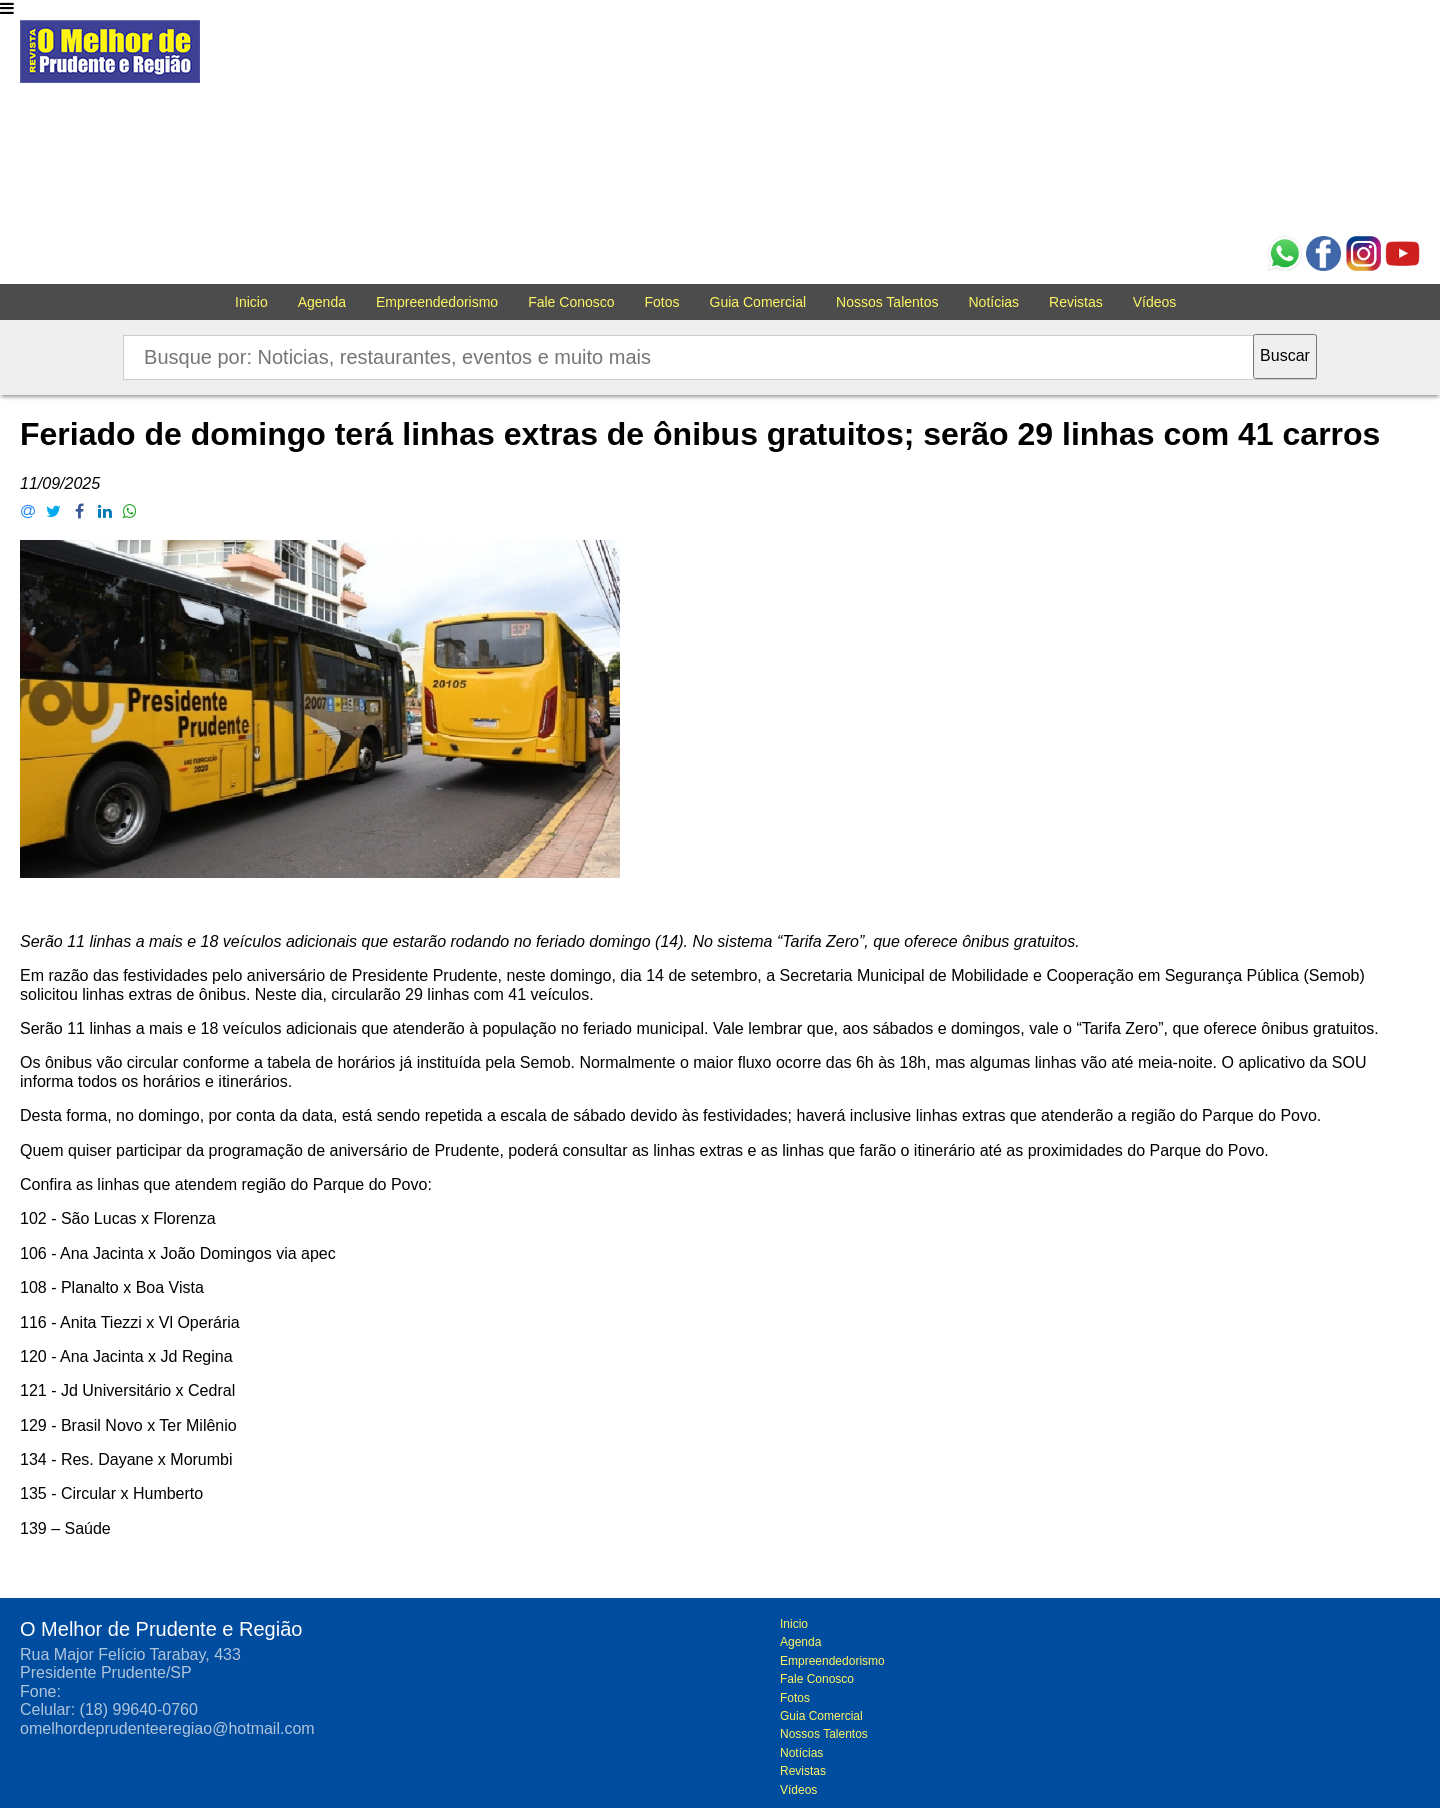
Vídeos (1155, 302)
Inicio (251, 302)
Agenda (322, 302)
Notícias (994, 302)
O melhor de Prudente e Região (110, 57)
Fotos (662, 302)
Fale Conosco (571, 302)
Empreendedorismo (437, 302)
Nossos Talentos (887, 302)
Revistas (1076, 302)
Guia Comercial (758, 302)
